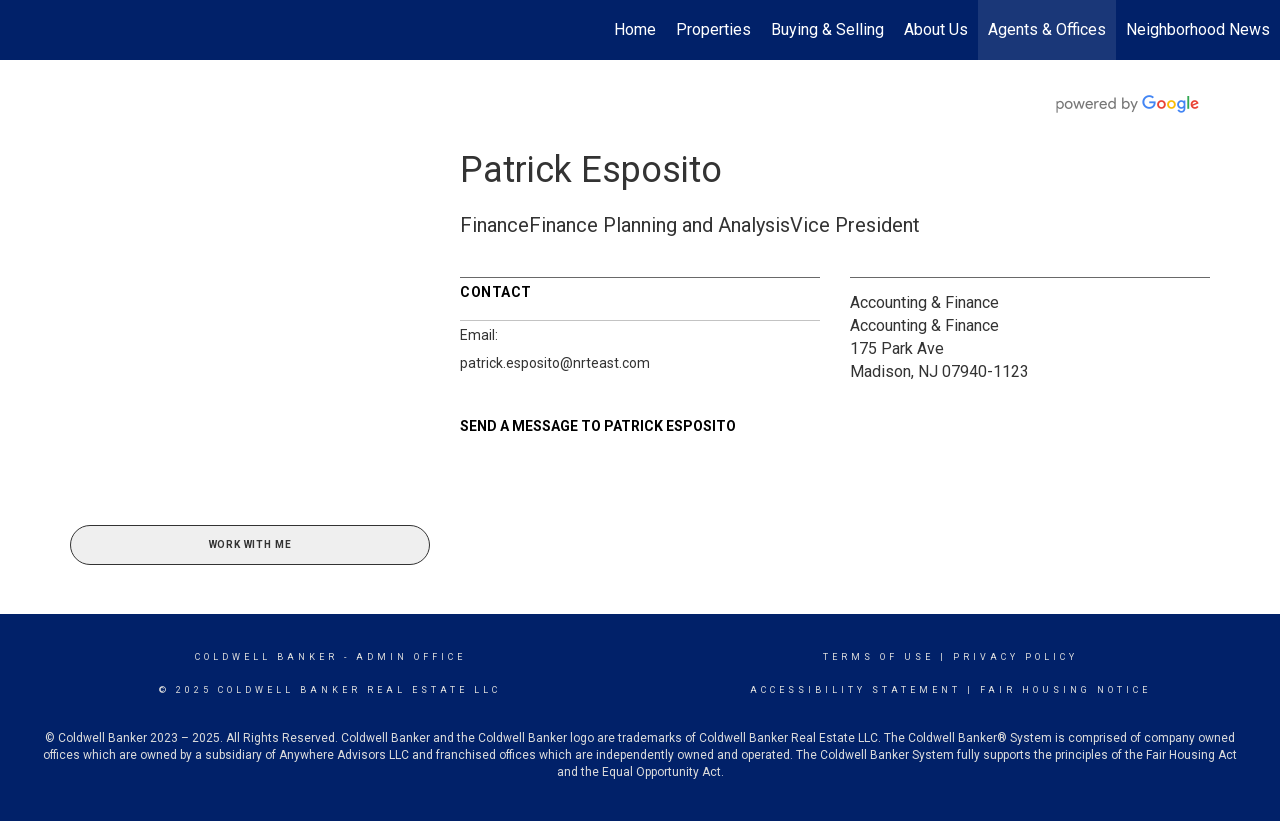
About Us (936, 29)
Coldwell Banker (266, 657)
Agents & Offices (1047, 29)
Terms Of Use (878, 657)
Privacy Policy (1015, 657)
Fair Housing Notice (1065, 690)
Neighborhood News (1198, 29)
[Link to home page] (25, 30)
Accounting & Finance (924, 302)
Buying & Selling (827, 29)
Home (635, 29)
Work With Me (250, 544)
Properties (713, 29)
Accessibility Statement (855, 690)
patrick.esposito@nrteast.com (555, 363)
